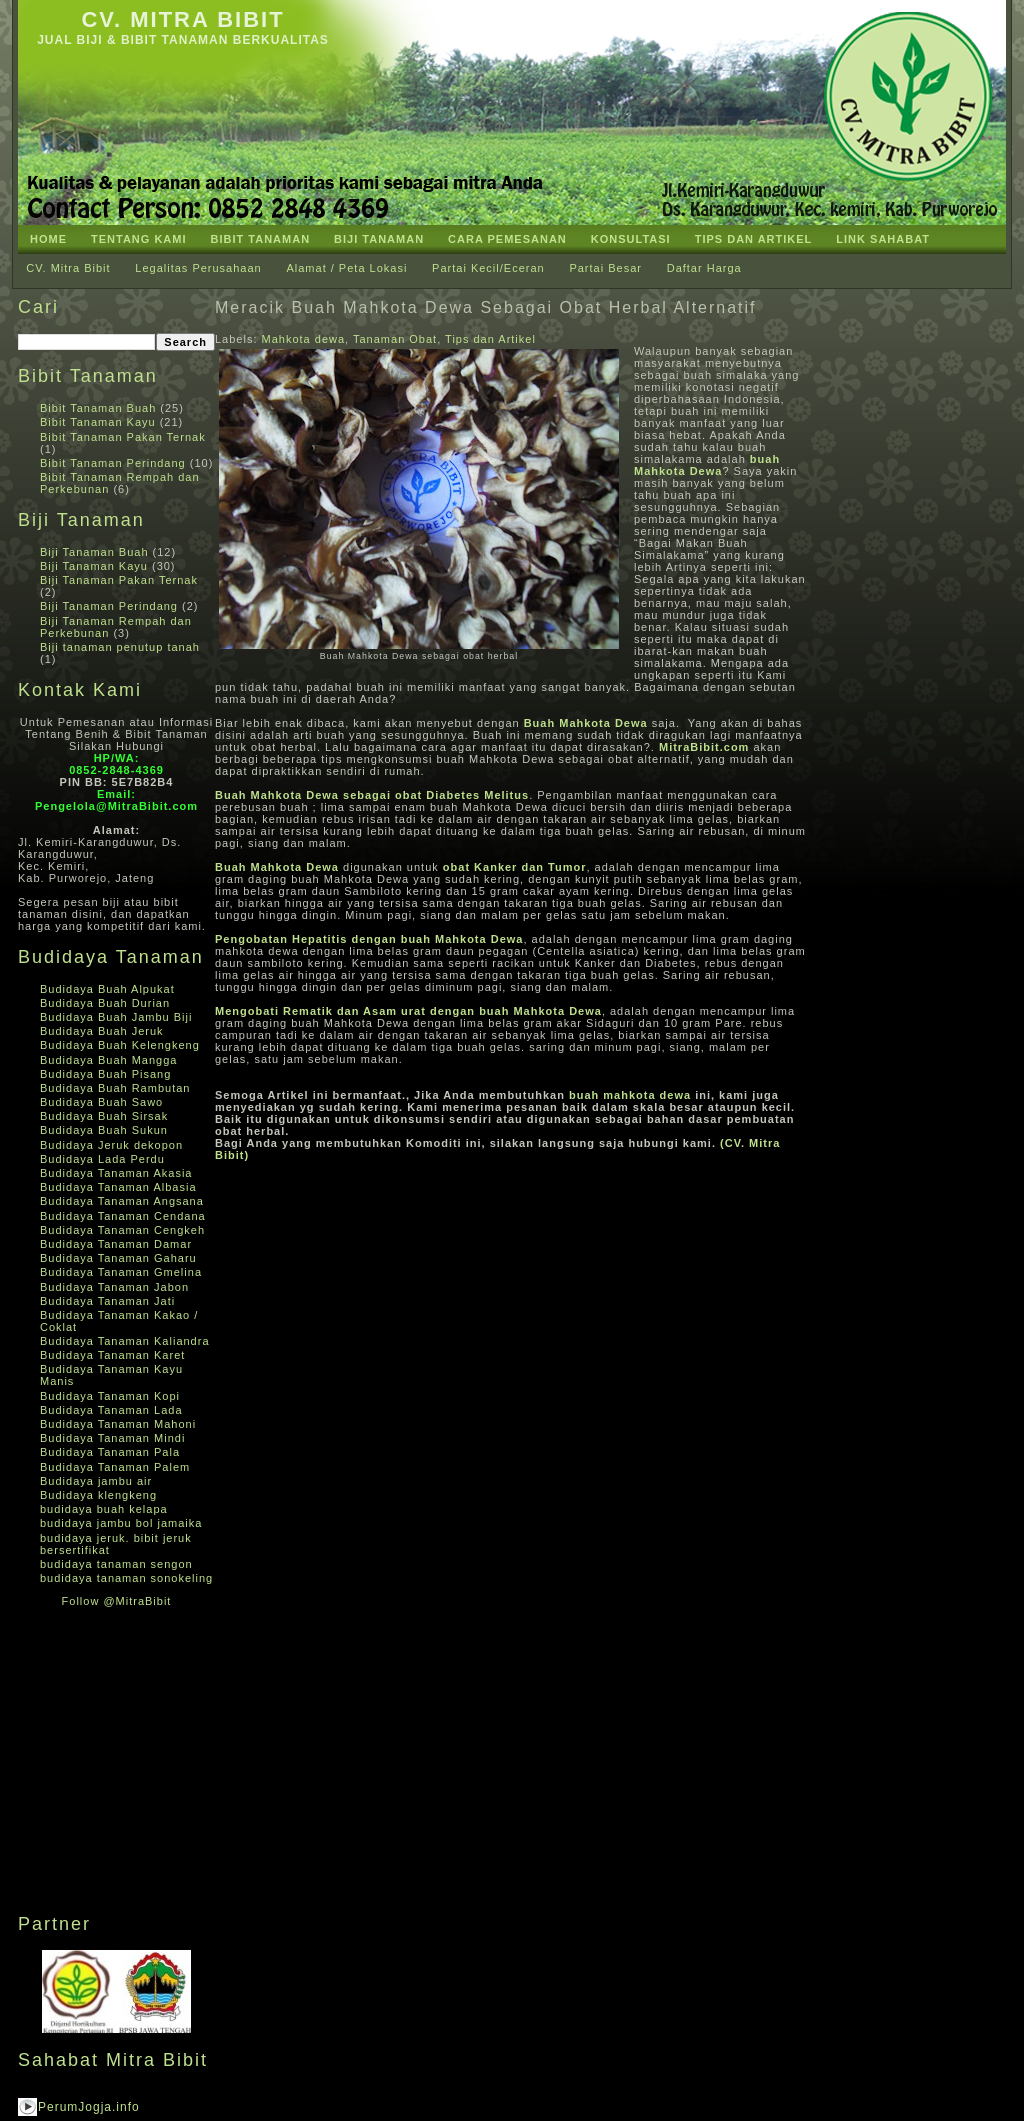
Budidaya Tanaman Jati (107, 1301)
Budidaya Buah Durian (105, 1003)
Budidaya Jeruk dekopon (111, 1145)
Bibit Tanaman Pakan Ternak (123, 437)
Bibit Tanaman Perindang (113, 463)
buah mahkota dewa (630, 1095)
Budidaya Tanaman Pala (110, 1452)
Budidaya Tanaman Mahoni (118, 1424)
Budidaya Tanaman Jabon (114, 1287)
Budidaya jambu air (96, 1481)
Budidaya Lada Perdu (102, 1159)
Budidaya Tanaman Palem (115, 1467)
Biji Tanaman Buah (94, 552)
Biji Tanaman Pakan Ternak (119, 580)
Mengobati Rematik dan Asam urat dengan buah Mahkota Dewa (408, 1011)
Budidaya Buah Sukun (104, 1130)
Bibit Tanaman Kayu (98, 422)
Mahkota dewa (304, 339)
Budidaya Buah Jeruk (102, 1031)
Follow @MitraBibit (117, 1601)
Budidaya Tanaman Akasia (116, 1173)
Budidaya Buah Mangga (108, 1060)
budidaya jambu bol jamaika (121, 1523)
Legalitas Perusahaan (198, 268)
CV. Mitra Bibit (182, 19)
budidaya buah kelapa (104, 1509)
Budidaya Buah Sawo (101, 1102)
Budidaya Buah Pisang (105, 1074)
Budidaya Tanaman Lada (111, 1410)
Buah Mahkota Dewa (586, 723)
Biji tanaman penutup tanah (120, 647)
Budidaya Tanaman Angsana (122, 1201)
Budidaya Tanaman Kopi (110, 1396)
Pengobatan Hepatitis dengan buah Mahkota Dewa (369, 939)
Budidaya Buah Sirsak (104, 1116)
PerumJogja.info (89, 2107)
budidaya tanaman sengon (116, 1564)
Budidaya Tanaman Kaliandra (125, 1341)
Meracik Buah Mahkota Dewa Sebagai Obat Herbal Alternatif (486, 307)
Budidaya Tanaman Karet (112, 1355)
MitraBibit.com (704, 747)
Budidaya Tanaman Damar (116, 1244)
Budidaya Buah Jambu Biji (116, 1017)
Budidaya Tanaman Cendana (123, 1216)
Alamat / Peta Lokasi (346, 268)
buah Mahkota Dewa (707, 465)
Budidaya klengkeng (98, 1495)
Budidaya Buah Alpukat (107, 989)
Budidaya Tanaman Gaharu (118, 1258)
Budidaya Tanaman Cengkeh (122, 1230)
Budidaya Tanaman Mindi (112, 1438)
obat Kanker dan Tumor (515, 867)
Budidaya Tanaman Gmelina (121, 1272)
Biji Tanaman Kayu (94, 566)
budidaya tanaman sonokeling (126, 1578)
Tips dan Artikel (490, 339)
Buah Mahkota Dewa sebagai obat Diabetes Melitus (372, 795)
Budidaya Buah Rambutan (115, 1088)
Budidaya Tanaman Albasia (118, 1187)
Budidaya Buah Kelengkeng (120, 1045)
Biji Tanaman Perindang (109, 606)
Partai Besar (605, 268)
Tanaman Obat (395, 339)
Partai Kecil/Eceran (488, 268)
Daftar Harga (704, 268)
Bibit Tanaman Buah (98, 408)
